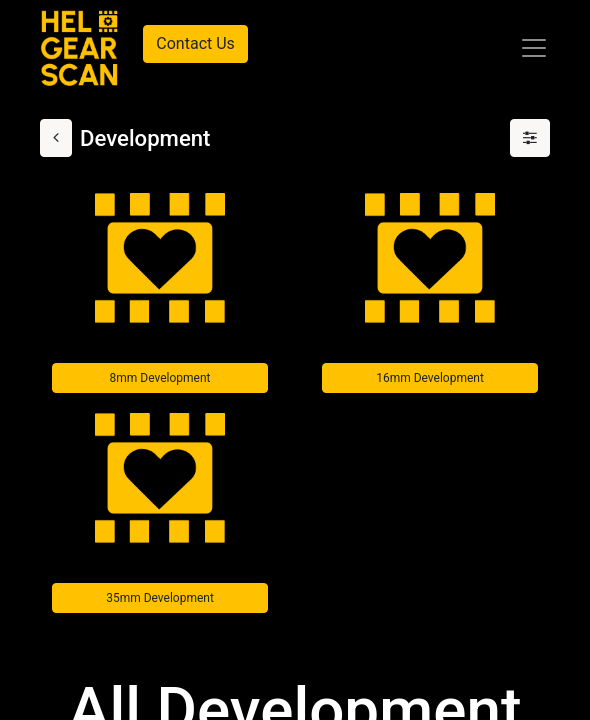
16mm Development (430, 378)
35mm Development (160, 598)
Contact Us (195, 43)
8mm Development (160, 378)
